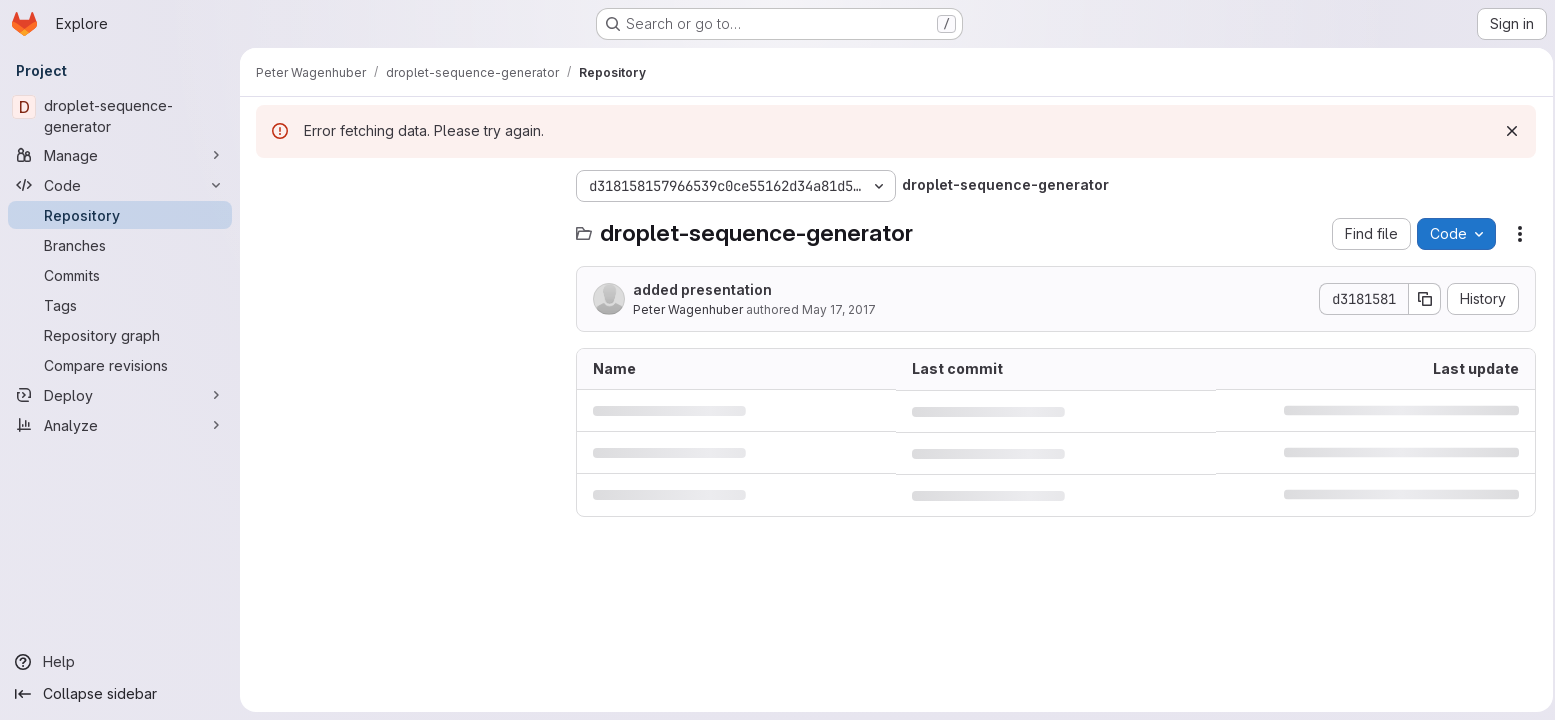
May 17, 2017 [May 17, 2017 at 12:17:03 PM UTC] (839, 309)
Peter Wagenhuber (688, 309)
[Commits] (120, 275)
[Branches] (120, 245)
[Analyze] (120, 425)
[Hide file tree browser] (272, 186)
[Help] (120, 662)
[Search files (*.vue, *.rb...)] (406, 226)
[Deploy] (120, 395)
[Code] (120, 185)
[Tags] (120, 305)
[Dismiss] (1507, 131)
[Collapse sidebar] (120, 694)
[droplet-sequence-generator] (120, 116)
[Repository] (120, 215)
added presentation (702, 289)
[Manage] (120, 155)
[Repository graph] (120, 335)
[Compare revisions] (120, 365)
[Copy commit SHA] (1420, 299)
